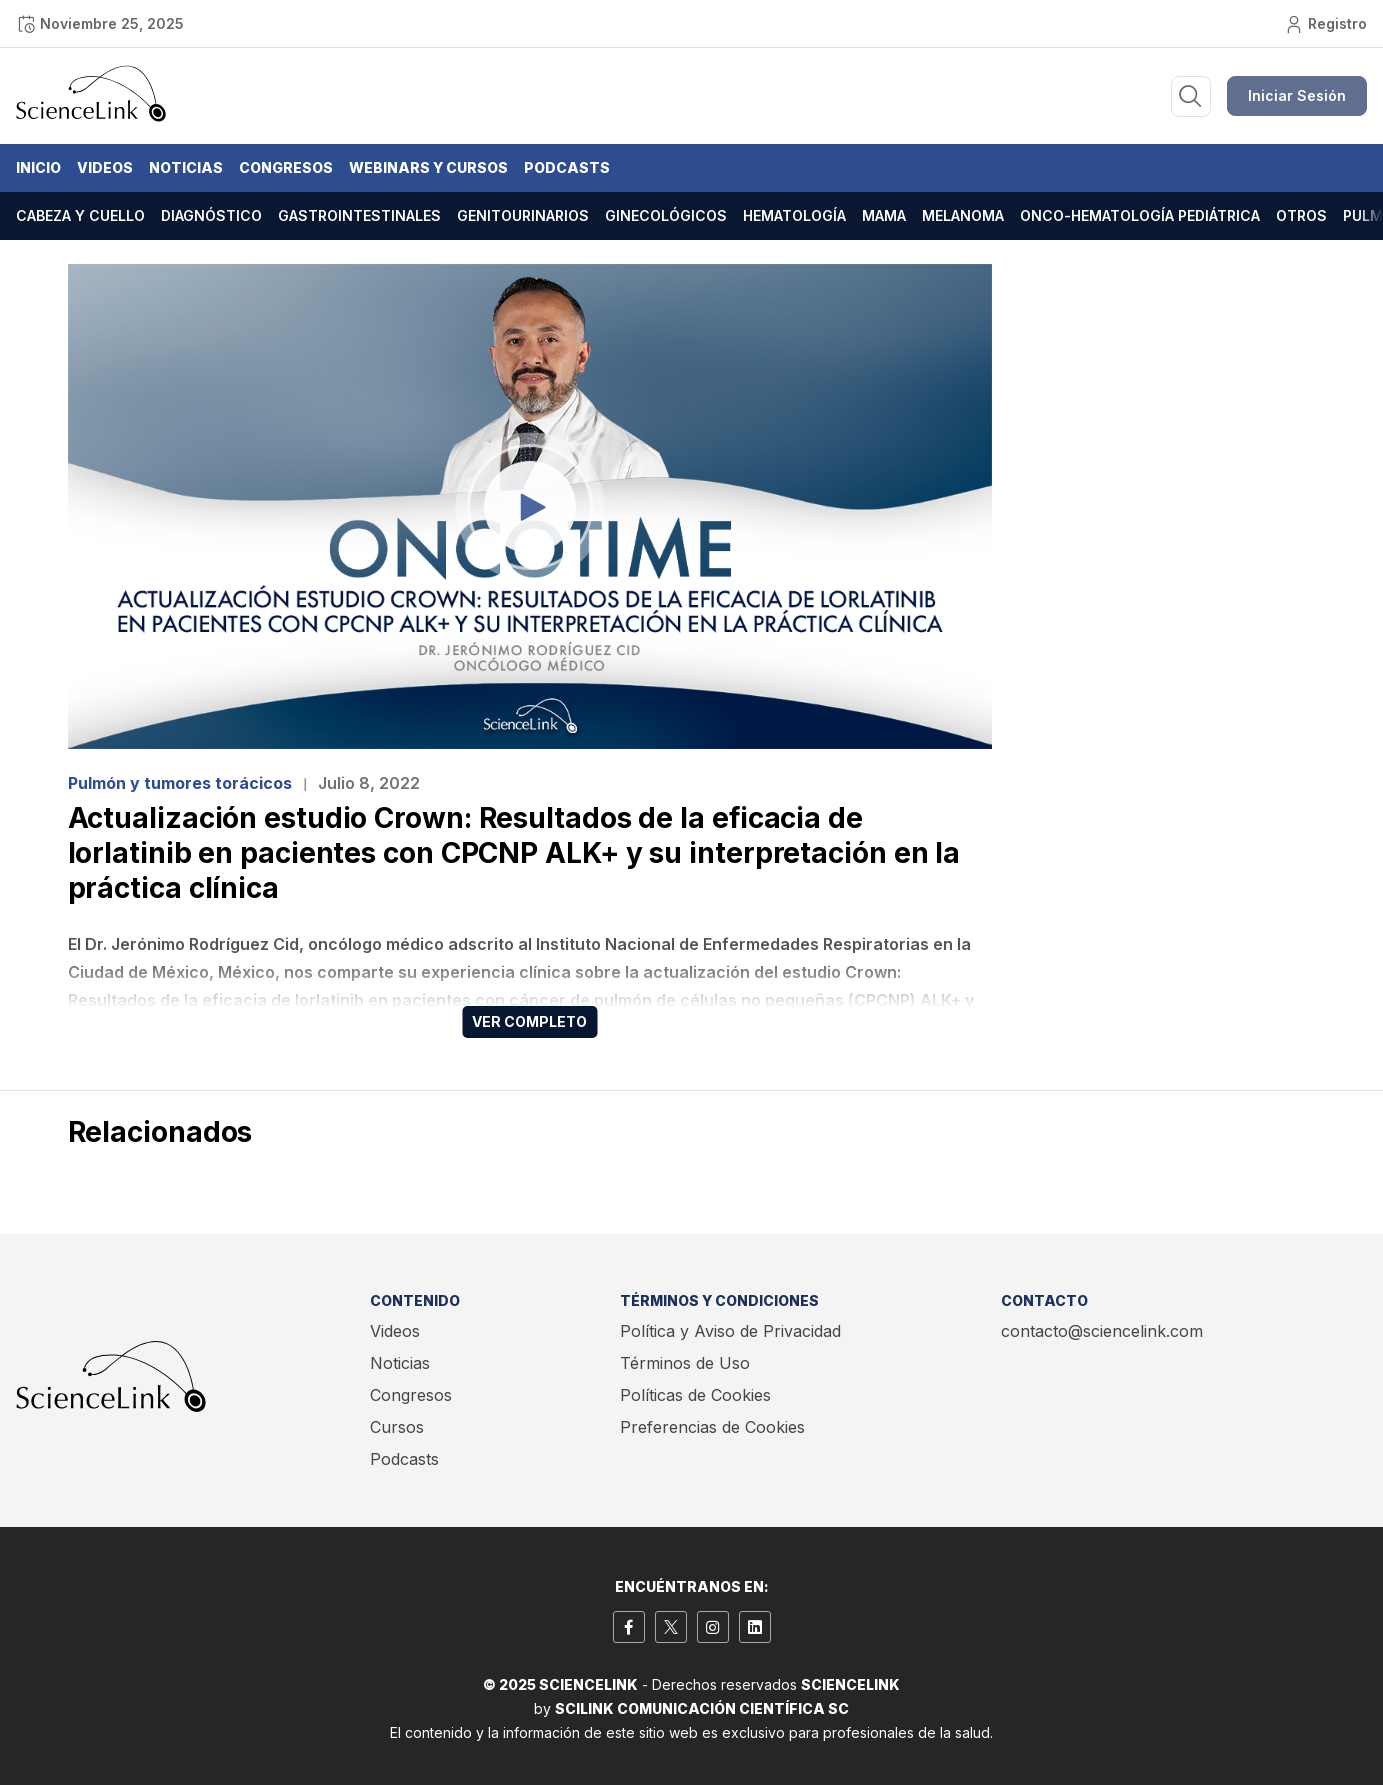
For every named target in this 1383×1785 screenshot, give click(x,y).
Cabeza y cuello (80, 215)
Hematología (794, 215)
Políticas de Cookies (695, 1395)
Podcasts (567, 167)
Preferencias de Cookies (712, 1427)
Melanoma (963, 215)
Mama (884, 215)
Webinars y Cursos (428, 167)
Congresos (286, 167)
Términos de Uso (685, 1363)
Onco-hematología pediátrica (1140, 215)
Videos (105, 167)
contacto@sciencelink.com (1102, 1331)
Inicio (38, 167)
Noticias (186, 167)
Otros (1301, 215)
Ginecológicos (666, 215)
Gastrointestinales (359, 215)
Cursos (397, 1427)
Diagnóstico (211, 215)
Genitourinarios (523, 215)
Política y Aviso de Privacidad (730, 1331)
